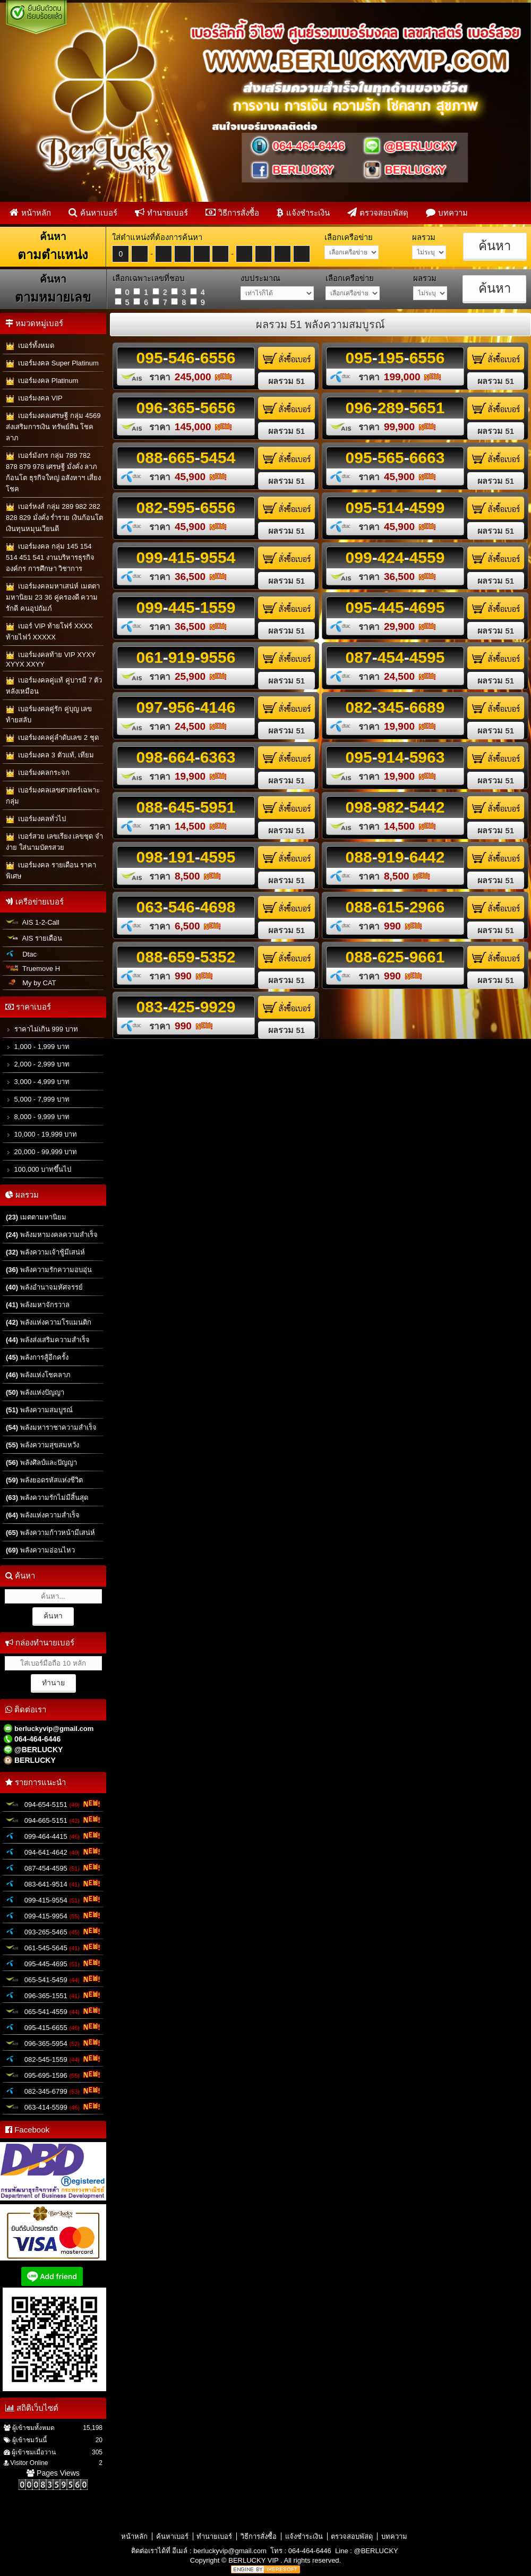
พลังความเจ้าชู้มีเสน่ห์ (45, 1252)
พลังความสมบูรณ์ (39, 1410)
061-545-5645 (53, 1947)
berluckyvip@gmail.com (229, 2551)
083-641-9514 (53, 1883)
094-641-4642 (53, 1851)
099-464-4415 (53, 1835)
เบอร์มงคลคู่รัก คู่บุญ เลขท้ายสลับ (49, 714)
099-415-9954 (53, 1915)
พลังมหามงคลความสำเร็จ (52, 1235)
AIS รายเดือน (34, 938)
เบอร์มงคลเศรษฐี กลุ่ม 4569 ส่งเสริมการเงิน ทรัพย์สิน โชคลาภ (53, 427)
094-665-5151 (53, 1819)
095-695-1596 (53, 2074)
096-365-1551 (53, 1995)
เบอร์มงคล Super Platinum (52, 363)
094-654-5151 (53, 1804)
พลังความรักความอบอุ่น (49, 1270)
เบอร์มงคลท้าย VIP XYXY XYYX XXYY (51, 659)
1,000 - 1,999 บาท (38, 1047)
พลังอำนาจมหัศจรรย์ (44, 1287)
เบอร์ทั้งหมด (30, 346)
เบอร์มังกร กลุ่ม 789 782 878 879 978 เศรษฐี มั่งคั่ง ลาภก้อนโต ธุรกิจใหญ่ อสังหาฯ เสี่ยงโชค (53, 472)
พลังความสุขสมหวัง (42, 1445)
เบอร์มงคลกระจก (38, 773)
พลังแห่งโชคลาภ (38, 1375)
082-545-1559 (53, 2058)
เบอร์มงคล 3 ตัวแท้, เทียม (50, 755)
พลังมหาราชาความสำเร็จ (51, 1427)
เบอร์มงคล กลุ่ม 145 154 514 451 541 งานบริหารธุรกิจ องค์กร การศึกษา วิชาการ (50, 557)
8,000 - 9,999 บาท (38, 1117)
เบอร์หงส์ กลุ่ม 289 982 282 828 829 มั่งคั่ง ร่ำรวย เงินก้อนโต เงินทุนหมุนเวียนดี (54, 517)
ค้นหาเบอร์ (92, 212)
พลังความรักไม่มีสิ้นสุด (47, 1498)
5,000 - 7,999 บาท (38, 1099)
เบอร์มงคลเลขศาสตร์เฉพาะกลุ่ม (53, 795)
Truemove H (33, 969)
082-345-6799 (53, 2090)
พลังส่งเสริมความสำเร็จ (48, 1340)
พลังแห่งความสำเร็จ (43, 1515)
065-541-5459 (53, 1979)
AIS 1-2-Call (32, 922)
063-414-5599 (53, 2106)
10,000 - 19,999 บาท (41, 1134)
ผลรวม (286, 381)
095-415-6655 (53, 2027)
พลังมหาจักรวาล (38, 1305)
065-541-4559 (53, 2011)
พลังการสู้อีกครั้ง (37, 1357)
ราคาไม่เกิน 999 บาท (42, 1029)
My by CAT (31, 983)
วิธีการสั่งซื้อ (232, 212)
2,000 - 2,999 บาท (38, 1064)
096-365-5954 (53, 2043)
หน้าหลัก (30, 212)
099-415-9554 (53, 1899)
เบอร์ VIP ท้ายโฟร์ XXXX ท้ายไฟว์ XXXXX (49, 631)
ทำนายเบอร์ (161, 212)
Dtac (21, 954)
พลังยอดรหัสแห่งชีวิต (44, 1480)
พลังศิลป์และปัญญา (41, 1462)
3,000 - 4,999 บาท (38, 1082)
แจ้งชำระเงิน (303, 212)
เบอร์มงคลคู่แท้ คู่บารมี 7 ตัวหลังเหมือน (54, 685)
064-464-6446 (309, 2551)
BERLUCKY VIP (254, 2560)
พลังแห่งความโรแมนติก (48, 1322)
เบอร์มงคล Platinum (42, 381)
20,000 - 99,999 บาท (41, 1152)
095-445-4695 (53, 1963)
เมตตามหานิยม (36, 1217)
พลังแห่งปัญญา (35, 1392)
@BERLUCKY (376, 2551)
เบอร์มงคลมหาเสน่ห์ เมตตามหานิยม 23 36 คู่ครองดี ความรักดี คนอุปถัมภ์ (53, 597)
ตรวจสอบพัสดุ (377, 212)
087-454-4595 (53, 1867)
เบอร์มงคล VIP (34, 398)
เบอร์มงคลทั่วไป (36, 819)
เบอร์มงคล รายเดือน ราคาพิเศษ (51, 870)
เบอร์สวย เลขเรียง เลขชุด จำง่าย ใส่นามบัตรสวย (54, 841)
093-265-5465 (53, 1931)
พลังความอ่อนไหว (40, 1550)
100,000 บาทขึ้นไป (38, 1169)
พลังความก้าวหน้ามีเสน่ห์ (50, 1533)
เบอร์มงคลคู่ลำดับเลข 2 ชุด (52, 738)
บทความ (447, 212)
